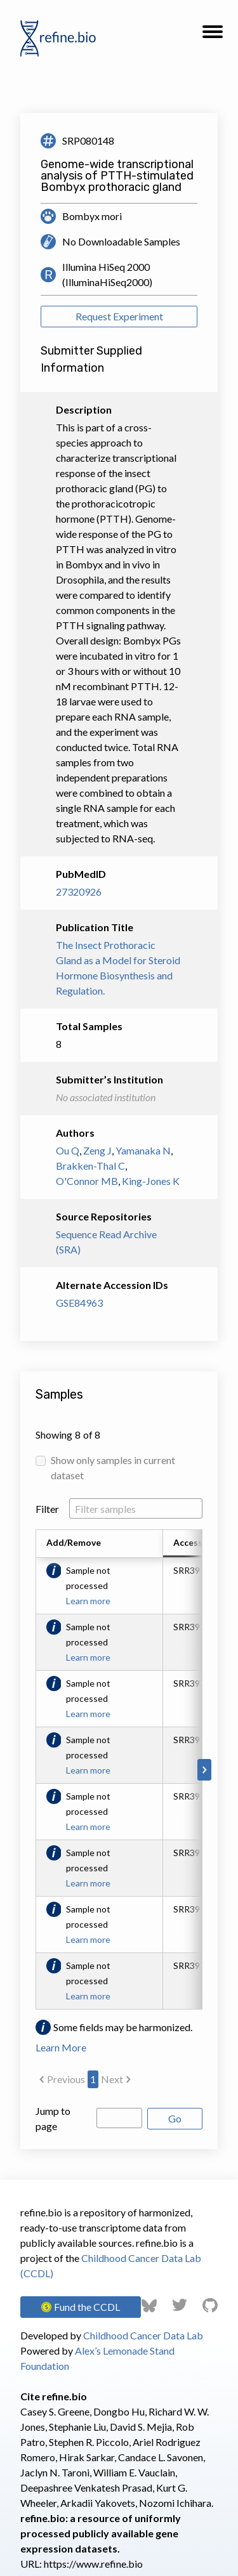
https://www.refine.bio (93, 2564)
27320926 (79, 892)
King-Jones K (151, 1181)
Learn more (88, 1600)
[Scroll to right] (204, 1770)
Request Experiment (119, 316)
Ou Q (67, 1150)
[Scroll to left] (34, 1770)
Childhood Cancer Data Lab (143, 2335)
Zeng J (97, 1150)
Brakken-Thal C (90, 1166)
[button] (212, 35)
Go (175, 2118)
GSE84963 (79, 1303)
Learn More (61, 2047)
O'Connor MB (87, 1181)
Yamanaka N (143, 1150)
